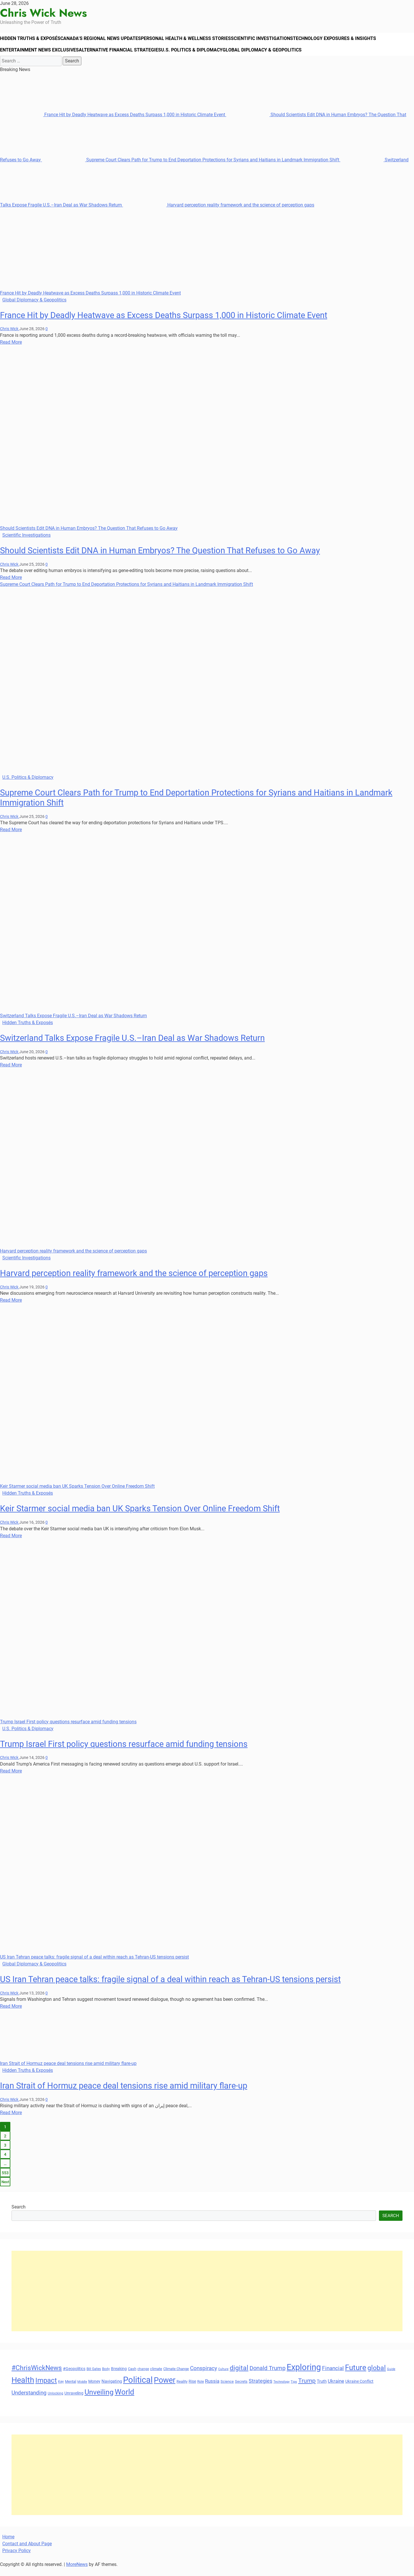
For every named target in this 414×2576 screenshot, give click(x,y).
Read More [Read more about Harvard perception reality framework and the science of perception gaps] (11, 1308)
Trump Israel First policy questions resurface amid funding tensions (68, 1729)
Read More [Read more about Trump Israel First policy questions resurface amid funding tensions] (11, 1779)
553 (5, 2181)
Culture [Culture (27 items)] (223, 2377)
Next (5, 2190)
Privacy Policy (16, 2558)
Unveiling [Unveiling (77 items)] (99, 2400)
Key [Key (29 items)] (61, 2390)
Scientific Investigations (274, 40)
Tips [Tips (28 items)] (294, 2390)
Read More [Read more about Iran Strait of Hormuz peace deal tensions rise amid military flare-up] (11, 2120)
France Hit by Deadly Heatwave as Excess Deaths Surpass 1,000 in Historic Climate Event (113, 122)
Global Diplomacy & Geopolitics (272, 56)
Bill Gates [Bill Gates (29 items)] (94, 2377)
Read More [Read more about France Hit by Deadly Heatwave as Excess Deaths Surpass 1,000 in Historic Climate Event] (11, 350)
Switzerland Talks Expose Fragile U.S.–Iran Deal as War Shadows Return (73, 1023)
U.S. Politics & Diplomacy (198, 56)
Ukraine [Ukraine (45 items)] (336, 2389)
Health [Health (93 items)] (23, 2388)
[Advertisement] (184, 2299)
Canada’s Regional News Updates (107, 40)
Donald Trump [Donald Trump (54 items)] (267, 2376)
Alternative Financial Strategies (124, 56)
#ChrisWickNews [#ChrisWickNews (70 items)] (37, 2376)
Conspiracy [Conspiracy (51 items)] (203, 2376)
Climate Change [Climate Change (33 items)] (176, 2377)
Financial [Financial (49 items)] (333, 2376)
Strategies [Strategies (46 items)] (260, 2389)
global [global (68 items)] (376, 2376)
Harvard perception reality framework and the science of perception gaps (218, 213)
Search (19, 2215)
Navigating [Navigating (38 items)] (111, 2389)
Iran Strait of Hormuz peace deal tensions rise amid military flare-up (68, 2071)
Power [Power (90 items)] (164, 2388)
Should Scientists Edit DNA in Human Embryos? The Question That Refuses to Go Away (89, 536)
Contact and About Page (27, 2551)
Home (8, 2545)
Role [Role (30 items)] (200, 2390)
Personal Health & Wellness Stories (195, 40)
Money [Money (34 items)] (94, 2389)
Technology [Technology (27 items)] (281, 2390)
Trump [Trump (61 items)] (307, 2388)
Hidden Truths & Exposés (32, 40)
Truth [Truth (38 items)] (322, 2389)
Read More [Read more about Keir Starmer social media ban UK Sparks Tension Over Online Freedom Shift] (11, 1543)
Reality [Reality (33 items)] (182, 2389)
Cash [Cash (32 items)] (132, 2377)
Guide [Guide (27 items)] (391, 2377)
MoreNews (77, 2572)
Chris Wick (9, 337)
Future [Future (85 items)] (355, 2375)
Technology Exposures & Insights (349, 40)
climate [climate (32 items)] (156, 2377)
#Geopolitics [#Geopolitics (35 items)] (74, 2376)
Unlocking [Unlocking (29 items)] (55, 2402)
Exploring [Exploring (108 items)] (304, 2375)
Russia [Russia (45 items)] (212, 2389)
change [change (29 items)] (143, 2377)
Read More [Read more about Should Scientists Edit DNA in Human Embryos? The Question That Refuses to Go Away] (11, 585)
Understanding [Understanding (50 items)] (29, 2401)
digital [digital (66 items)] (239, 2376)
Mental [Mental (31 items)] (70, 2389)
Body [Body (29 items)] (106, 2377)
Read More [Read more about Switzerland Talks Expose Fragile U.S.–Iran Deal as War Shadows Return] (11, 1073)
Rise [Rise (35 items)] (192, 2389)
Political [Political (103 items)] (138, 2388)
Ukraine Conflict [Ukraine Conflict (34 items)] (359, 2389)
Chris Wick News (43, 13)
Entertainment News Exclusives (41, 56)
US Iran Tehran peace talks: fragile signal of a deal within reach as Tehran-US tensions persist (94, 1965)
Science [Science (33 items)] (227, 2389)
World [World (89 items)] (124, 2400)
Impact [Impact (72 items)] (46, 2388)
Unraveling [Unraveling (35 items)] (73, 2401)
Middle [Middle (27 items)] (82, 2390)
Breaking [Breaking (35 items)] (119, 2376)
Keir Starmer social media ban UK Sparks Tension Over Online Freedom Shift (77, 1494)
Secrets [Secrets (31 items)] (241, 2389)
